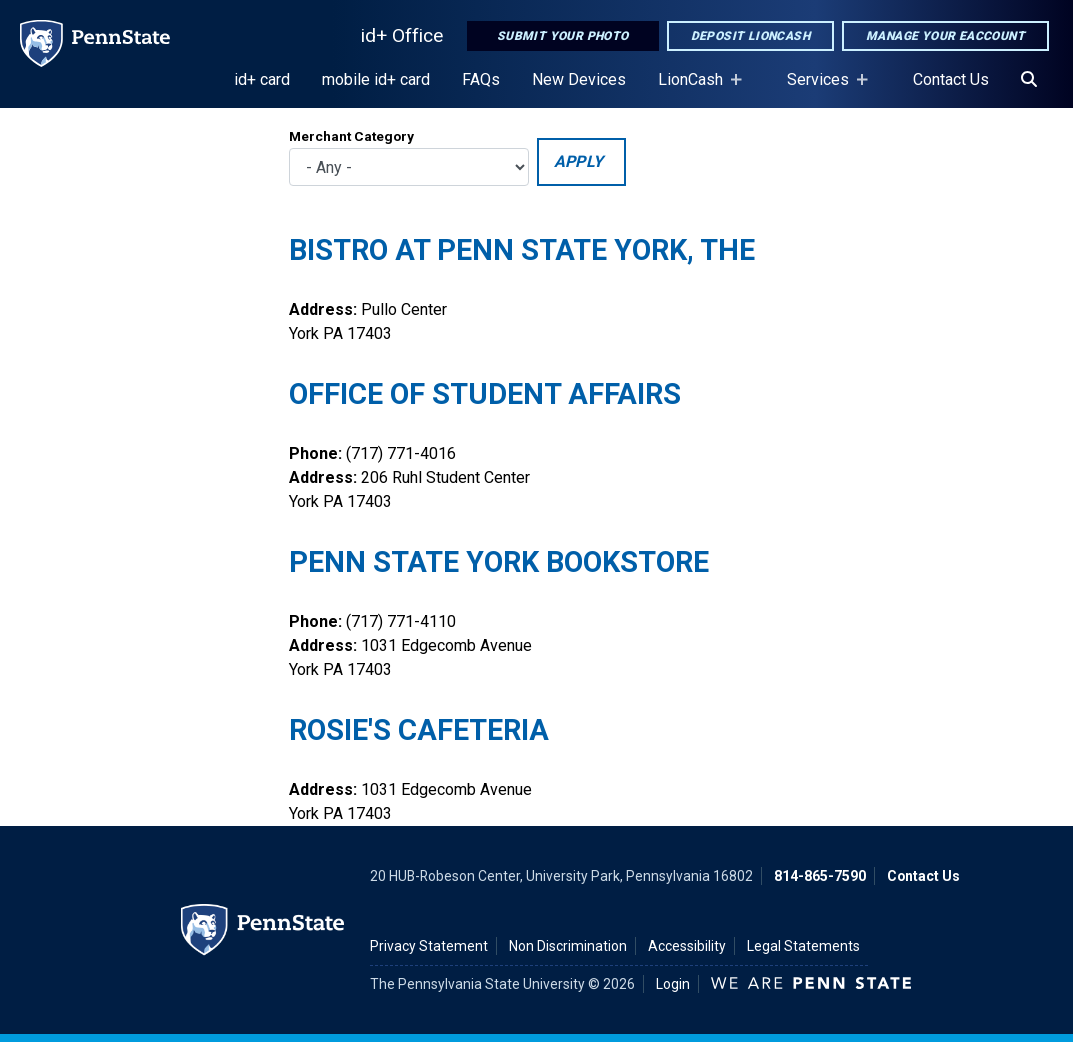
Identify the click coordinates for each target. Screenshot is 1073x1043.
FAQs (481, 79)
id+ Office (402, 35)
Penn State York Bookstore (499, 562)
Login (673, 984)
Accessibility (687, 946)
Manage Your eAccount (945, 36)
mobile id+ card (376, 79)
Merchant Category (351, 136)
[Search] (1029, 80)
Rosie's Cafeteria (419, 730)
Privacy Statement (429, 946)
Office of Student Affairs (485, 394)
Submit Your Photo (563, 36)
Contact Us (951, 79)
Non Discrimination (568, 946)
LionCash (694, 89)
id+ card (262, 79)
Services (822, 89)
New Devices (579, 79)
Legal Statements (803, 946)
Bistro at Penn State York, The (522, 250)
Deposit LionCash (750, 36)
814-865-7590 (820, 876)
